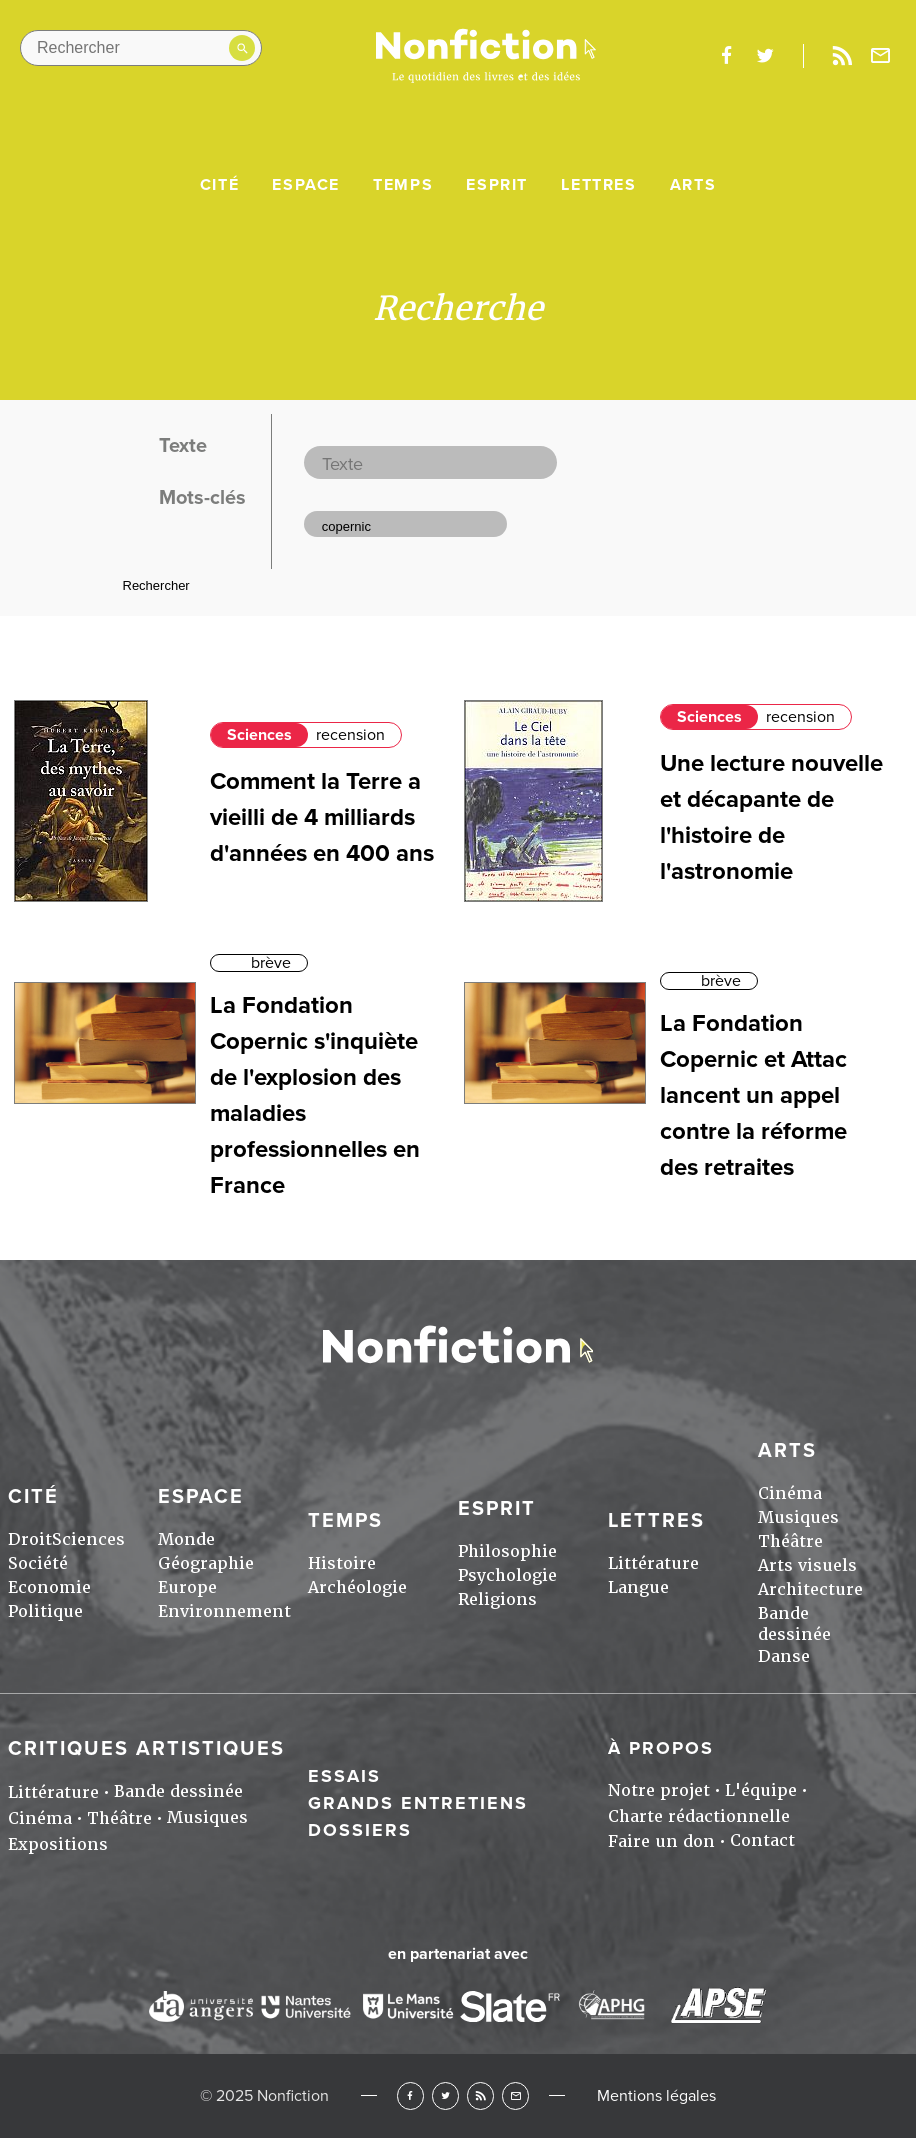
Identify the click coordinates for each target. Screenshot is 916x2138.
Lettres (598, 185)
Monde (186, 1539)
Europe (187, 1587)
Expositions (58, 1844)
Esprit (497, 185)
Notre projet (659, 1790)
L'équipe (761, 1790)
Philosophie (507, 1551)
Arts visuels (807, 1565)
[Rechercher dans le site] (141, 48)
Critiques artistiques (146, 1749)
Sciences (259, 735)
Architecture (810, 1589)
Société (38, 1563)
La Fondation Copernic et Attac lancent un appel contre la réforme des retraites (753, 1095)
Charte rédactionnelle (699, 1816)
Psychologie (507, 1575)
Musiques (798, 1517)
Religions (497, 1599)
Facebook (410, 2095)
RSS (480, 2095)
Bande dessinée (794, 1624)
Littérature (653, 1563)
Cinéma (790, 1493)
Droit (30, 1539)
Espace (306, 185)
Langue (638, 1587)
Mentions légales (656, 2096)
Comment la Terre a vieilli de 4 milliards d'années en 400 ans (322, 817)
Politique (45, 1611)
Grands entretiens (418, 1803)
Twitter (445, 2095)
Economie (49, 1587)
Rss (842, 56)
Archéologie (357, 1587)
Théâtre (790, 1541)
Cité (219, 185)
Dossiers (360, 1830)
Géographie (206, 1563)
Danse (784, 1656)
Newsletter (881, 56)
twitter (765, 56)
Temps (403, 185)
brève (271, 963)
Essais (344, 1776)
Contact (762, 1840)
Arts (693, 185)
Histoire (342, 1563)
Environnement (224, 1611)
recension (350, 735)
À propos (661, 1748)
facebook (726, 56)
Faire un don (661, 1841)
